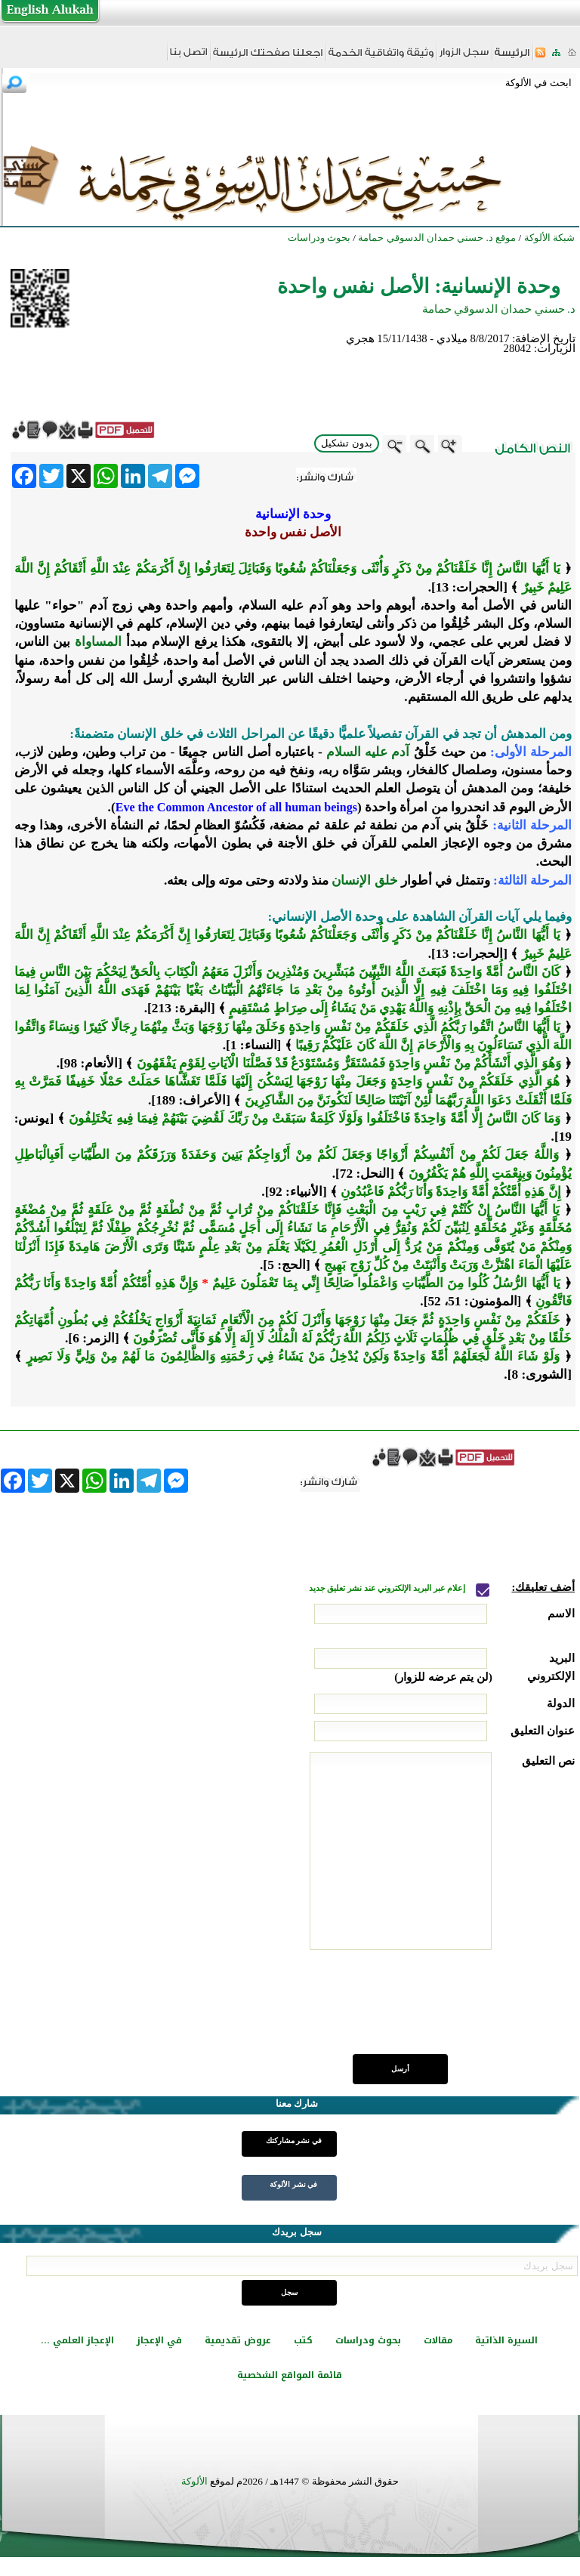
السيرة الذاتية (506, 2340)
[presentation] (460, 2010)
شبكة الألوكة (549, 237)
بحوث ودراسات (368, 2340)
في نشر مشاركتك (294, 2140)
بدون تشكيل (346, 443)
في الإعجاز (159, 2340)
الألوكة (194, 2481)
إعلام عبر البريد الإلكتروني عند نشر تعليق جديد (388, 1588)
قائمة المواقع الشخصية (289, 2375)
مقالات (438, 2340)
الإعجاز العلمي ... (77, 2340)
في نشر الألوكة (293, 2184)
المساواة (98, 642)
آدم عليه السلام (367, 752)
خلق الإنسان (364, 880)
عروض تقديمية (238, 2340)
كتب (303, 2340)
